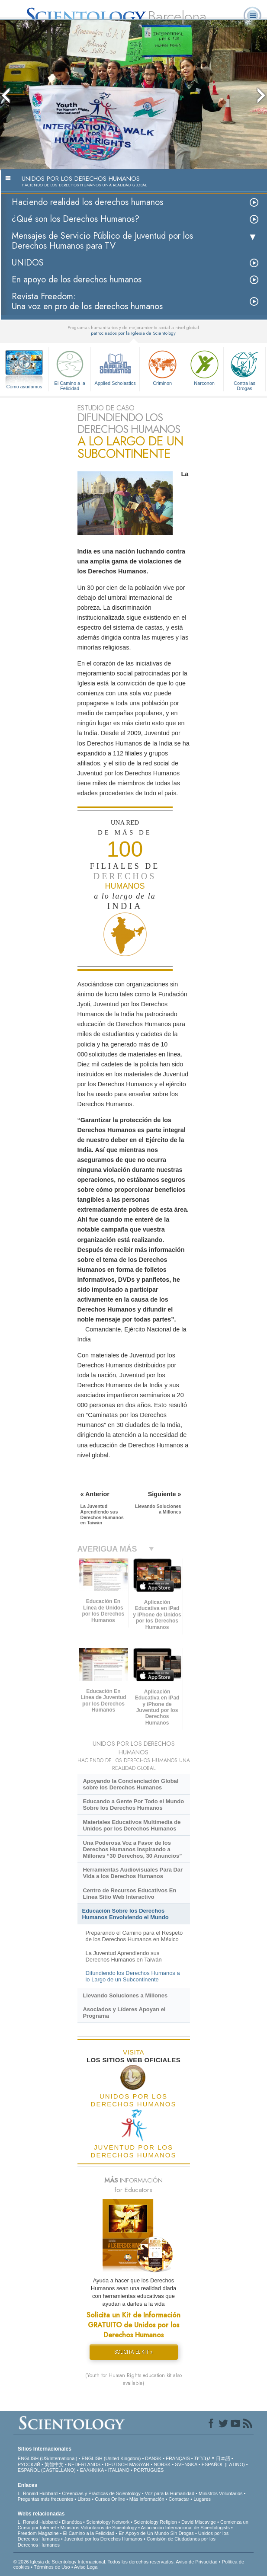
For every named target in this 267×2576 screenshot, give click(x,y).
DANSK (153, 2458)
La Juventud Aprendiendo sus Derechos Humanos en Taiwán (123, 1956)
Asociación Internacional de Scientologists (185, 2527)
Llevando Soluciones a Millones (125, 1995)
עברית (202, 2457)
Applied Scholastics (115, 367)
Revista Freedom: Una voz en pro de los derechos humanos (87, 301)
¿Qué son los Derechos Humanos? (75, 219)
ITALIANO (118, 2470)
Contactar (179, 2499)
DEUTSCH (116, 2464)
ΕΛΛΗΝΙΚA (92, 2470)
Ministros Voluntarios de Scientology (98, 2527)
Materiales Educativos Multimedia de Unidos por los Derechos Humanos (131, 1825)
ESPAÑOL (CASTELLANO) (47, 2470)
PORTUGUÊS (149, 2470)
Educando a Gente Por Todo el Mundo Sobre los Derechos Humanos (133, 1804)
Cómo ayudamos (24, 386)
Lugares (202, 2499)
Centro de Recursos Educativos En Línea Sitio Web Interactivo (129, 1893)
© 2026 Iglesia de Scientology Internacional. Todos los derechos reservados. (94, 2561)
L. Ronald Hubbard (38, 2493)
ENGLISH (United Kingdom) (111, 2458)
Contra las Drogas (244, 369)
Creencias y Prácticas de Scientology (101, 2493)
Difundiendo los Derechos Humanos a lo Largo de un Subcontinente (132, 1976)
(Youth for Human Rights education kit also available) (133, 2379)
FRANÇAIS (178, 2458)
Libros (83, 2499)
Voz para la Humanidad (169, 2493)
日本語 (223, 2458)
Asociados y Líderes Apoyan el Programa (124, 2012)
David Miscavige (198, 2522)
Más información (146, 2499)
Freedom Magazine (38, 2533)
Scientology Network (107, 2522)
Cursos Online (110, 2499)
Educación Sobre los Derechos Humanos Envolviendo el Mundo (125, 1913)
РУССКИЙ (29, 2464)
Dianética (72, 2522)
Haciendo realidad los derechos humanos (87, 202)
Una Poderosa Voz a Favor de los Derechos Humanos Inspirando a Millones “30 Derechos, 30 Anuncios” (132, 1849)
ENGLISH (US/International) (47, 2458)
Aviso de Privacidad (196, 2561)
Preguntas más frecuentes (45, 2499)
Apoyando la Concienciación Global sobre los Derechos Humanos (130, 1784)
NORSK (162, 2464)
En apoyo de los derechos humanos (77, 279)
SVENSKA (186, 2464)
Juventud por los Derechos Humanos (103, 2538)
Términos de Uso (52, 2567)
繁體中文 (54, 2464)
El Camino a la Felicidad (69, 369)
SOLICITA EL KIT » (133, 2352)
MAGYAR (139, 2464)
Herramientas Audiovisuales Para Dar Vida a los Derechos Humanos (133, 1872)
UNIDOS (28, 262)
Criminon (162, 367)
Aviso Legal (86, 2567)
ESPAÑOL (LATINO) (223, 2464)
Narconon (204, 367)
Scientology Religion (155, 2522)
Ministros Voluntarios (221, 2493)
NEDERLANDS (84, 2464)
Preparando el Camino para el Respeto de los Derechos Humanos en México (134, 1936)
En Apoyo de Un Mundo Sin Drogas (156, 2533)
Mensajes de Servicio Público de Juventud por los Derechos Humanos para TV (102, 241)
